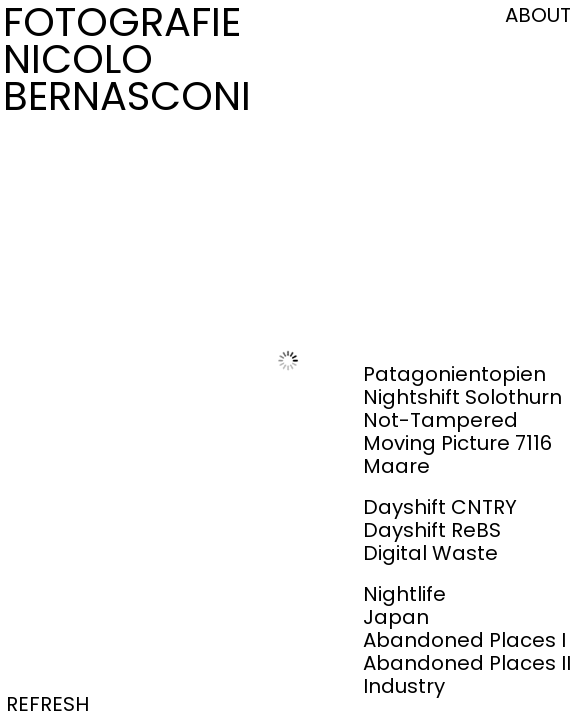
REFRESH (47, 704)
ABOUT (538, 15)
